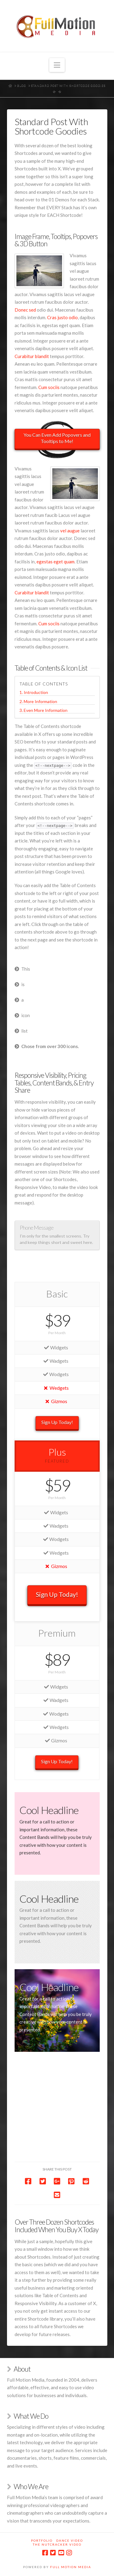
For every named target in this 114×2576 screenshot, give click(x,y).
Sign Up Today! (57, 1422)
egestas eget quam (55, 561)
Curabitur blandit (32, 356)
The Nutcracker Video (57, 2544)
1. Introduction (33, 692)
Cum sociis (49, 387)
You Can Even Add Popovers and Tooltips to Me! (57, 438)
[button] (57, 65)
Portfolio (42, 2540)
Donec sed (25, 310)
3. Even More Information (43, 710)
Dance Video (69, 2540)
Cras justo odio (62, 317)
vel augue (70, 530)
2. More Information (38, 701)
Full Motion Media (70, 2567)
